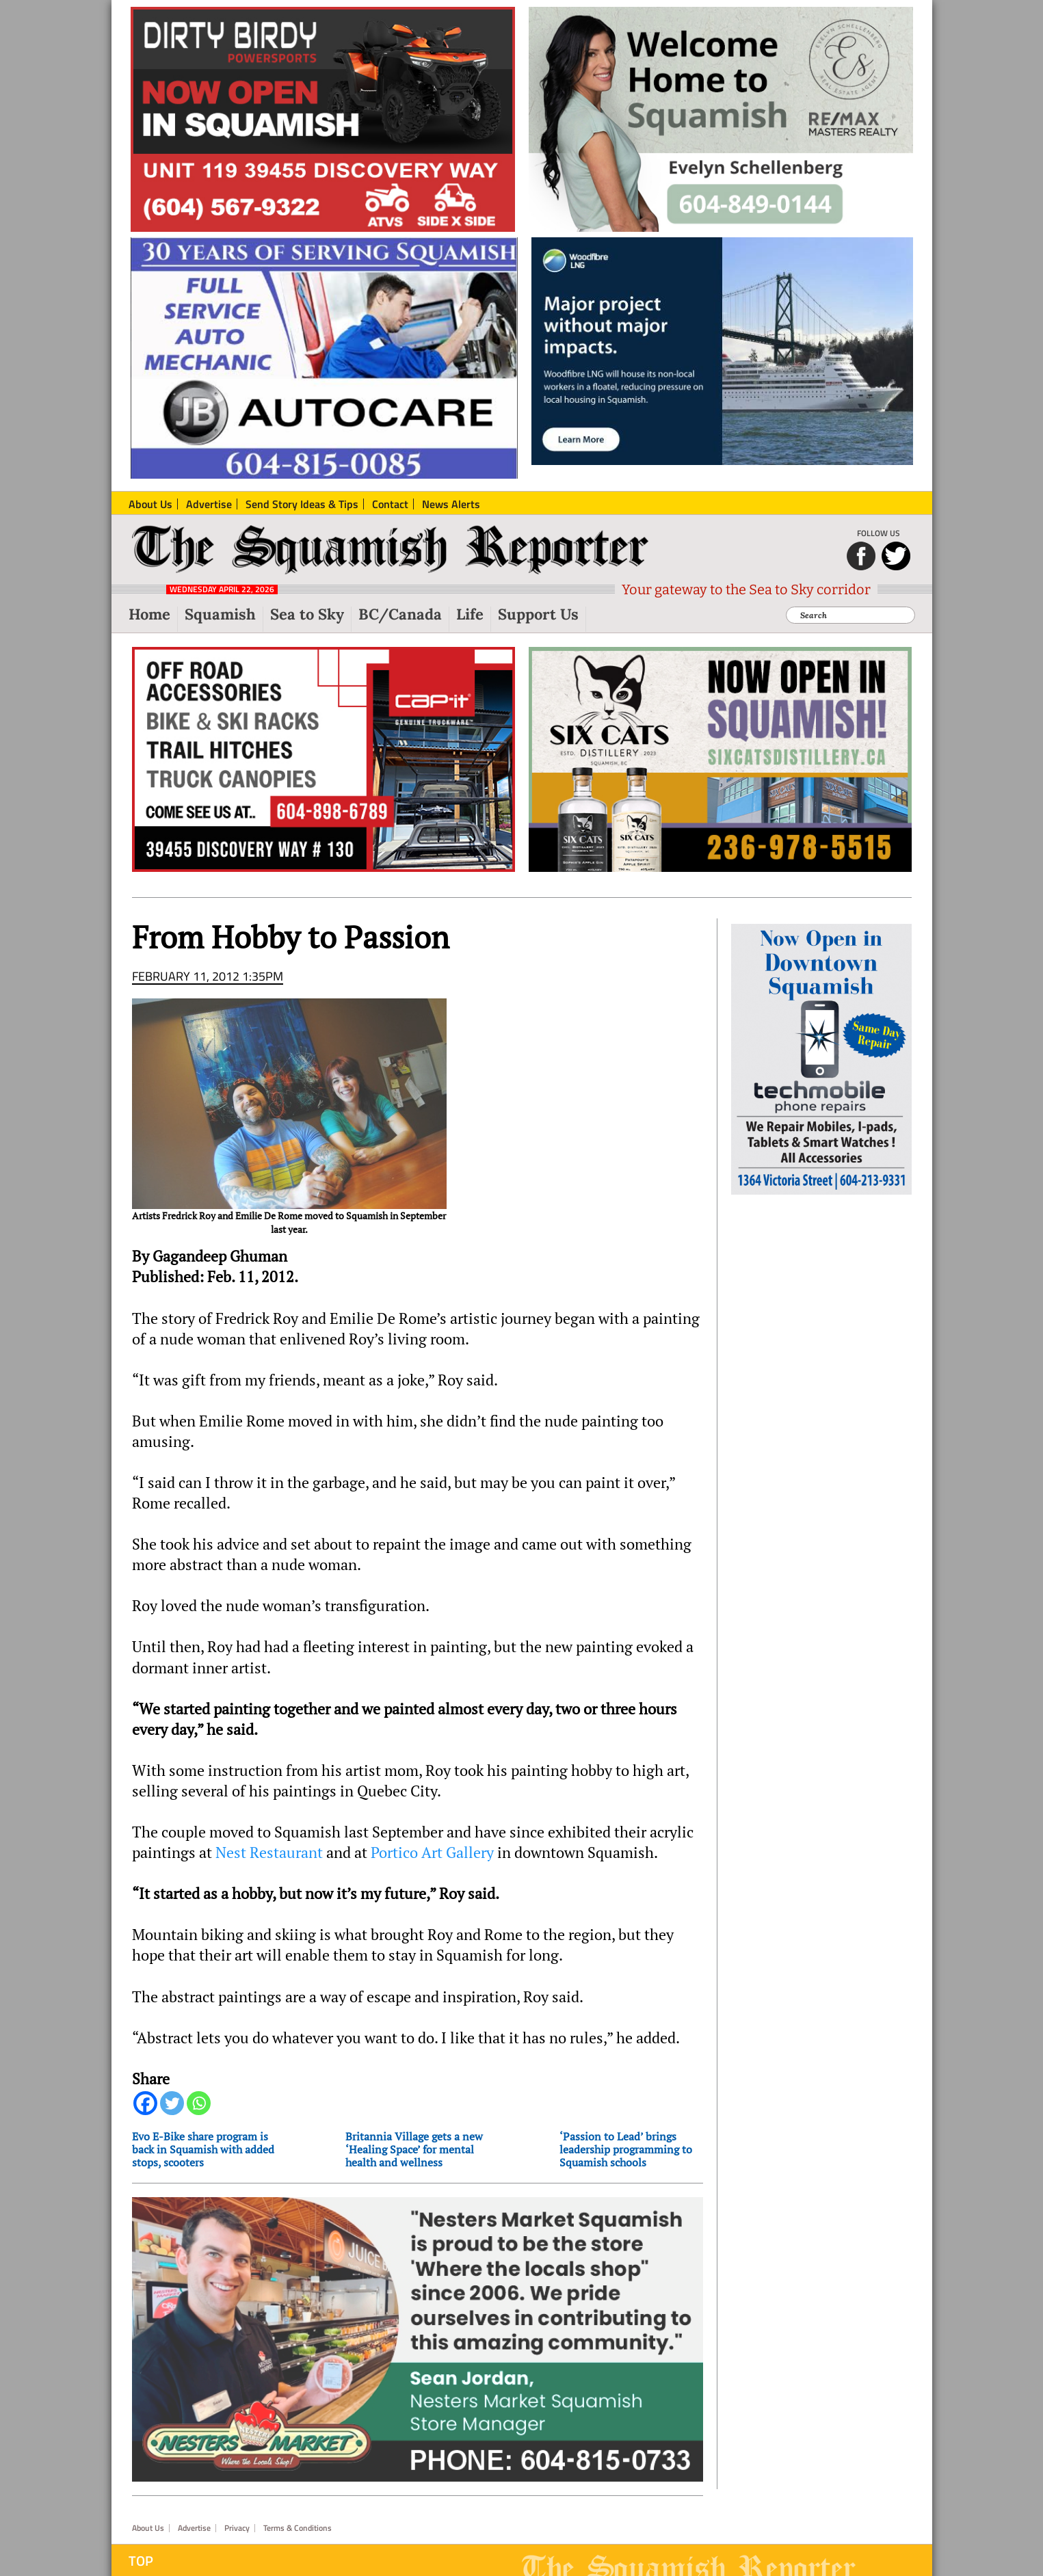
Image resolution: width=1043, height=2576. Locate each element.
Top (141, 2561)
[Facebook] (145, 2103)
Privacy (237, 2528)
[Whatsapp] (199, 2103)
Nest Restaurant (270, 1852)
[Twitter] (172, 2103)
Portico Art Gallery (432, 1852)
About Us (148, 2528)
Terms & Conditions (297, 2528)
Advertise (194, 2528)
